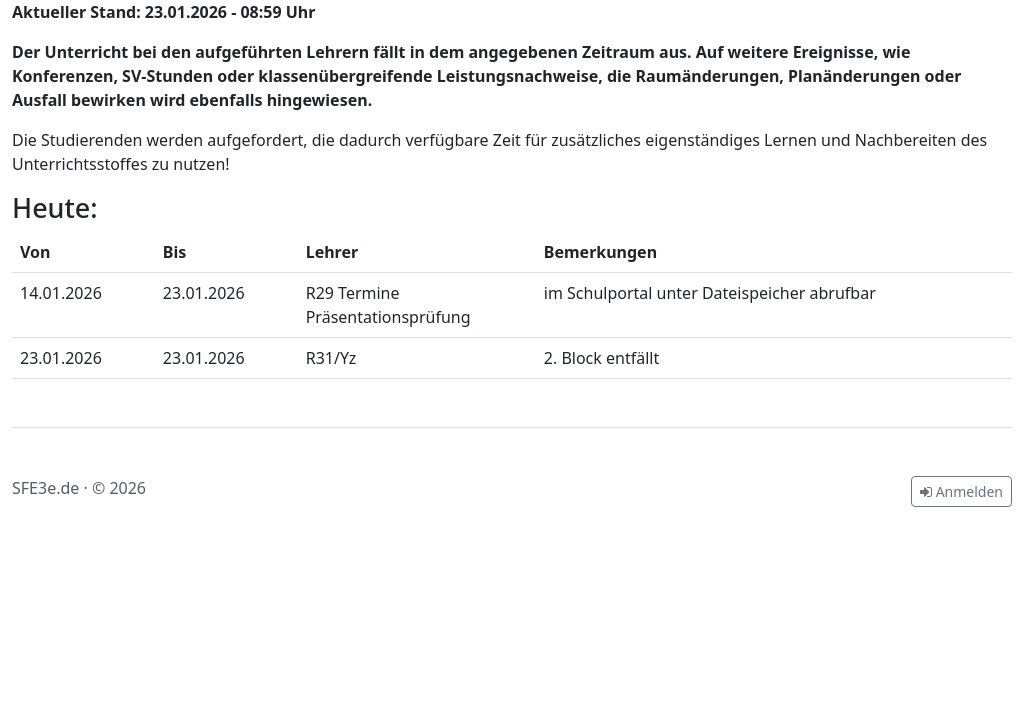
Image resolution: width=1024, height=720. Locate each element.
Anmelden (961, 491)
